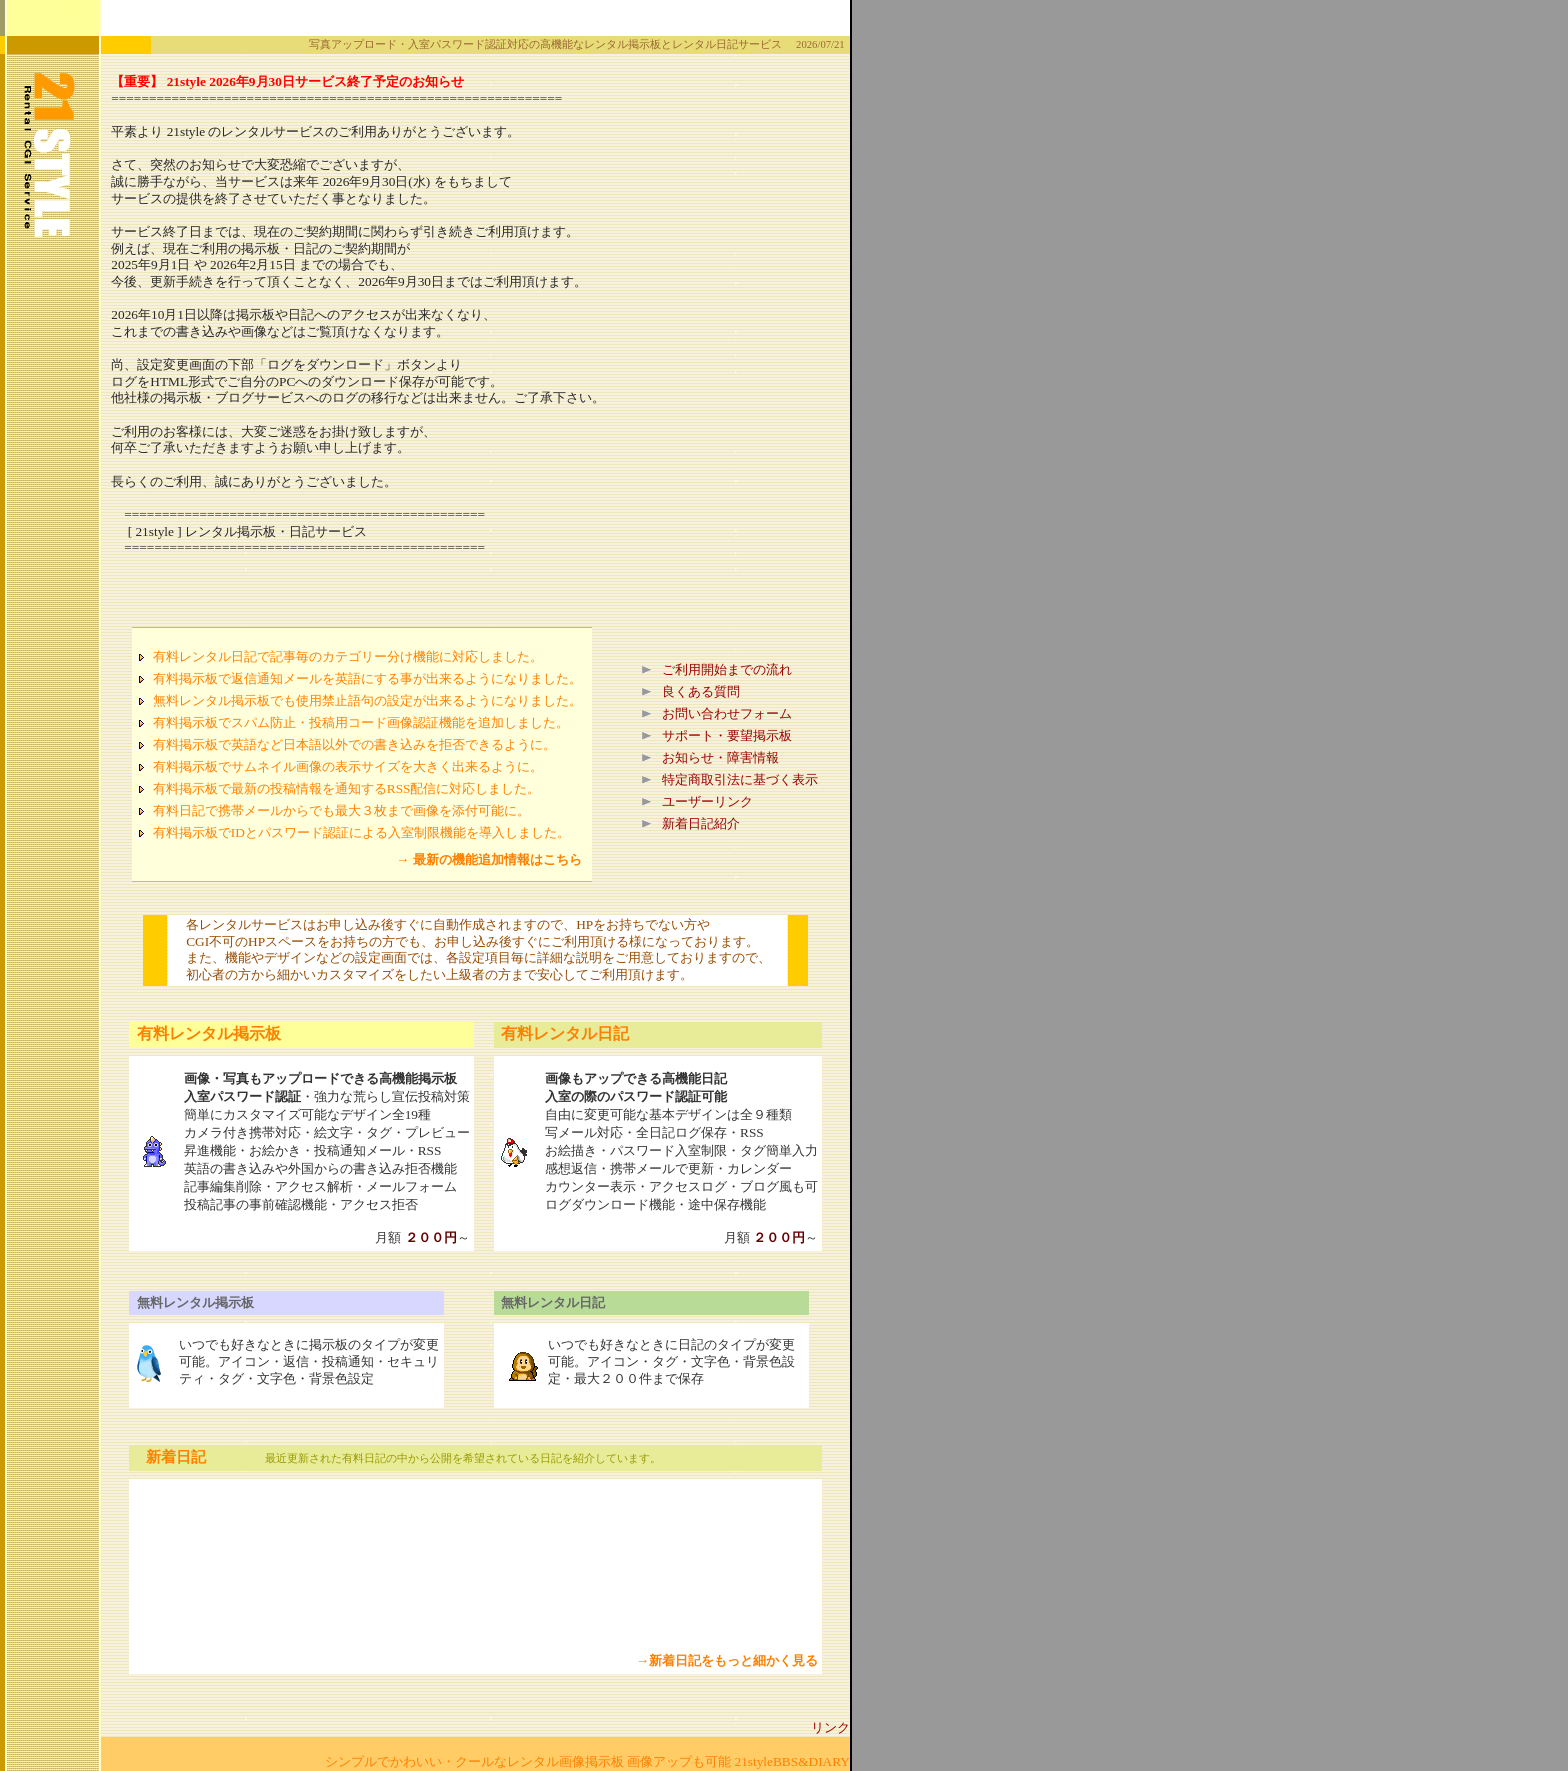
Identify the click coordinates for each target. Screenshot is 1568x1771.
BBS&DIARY (811, 1761)
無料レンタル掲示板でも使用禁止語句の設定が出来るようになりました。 (367, 700)
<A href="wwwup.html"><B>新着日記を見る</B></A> (484, 1568)
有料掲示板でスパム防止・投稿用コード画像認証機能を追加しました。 (361, 722)
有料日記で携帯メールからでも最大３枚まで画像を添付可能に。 (341, 810)
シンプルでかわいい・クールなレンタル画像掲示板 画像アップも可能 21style (549, 1761)
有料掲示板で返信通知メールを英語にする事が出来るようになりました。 (367, 678)
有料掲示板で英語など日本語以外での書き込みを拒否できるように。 (354, 744)
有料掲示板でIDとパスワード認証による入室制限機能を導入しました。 (361, 832)
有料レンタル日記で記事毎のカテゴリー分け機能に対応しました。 (348, 656)
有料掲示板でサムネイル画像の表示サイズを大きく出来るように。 (348, 766)
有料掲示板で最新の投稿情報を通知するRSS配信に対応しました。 (347, 788)
